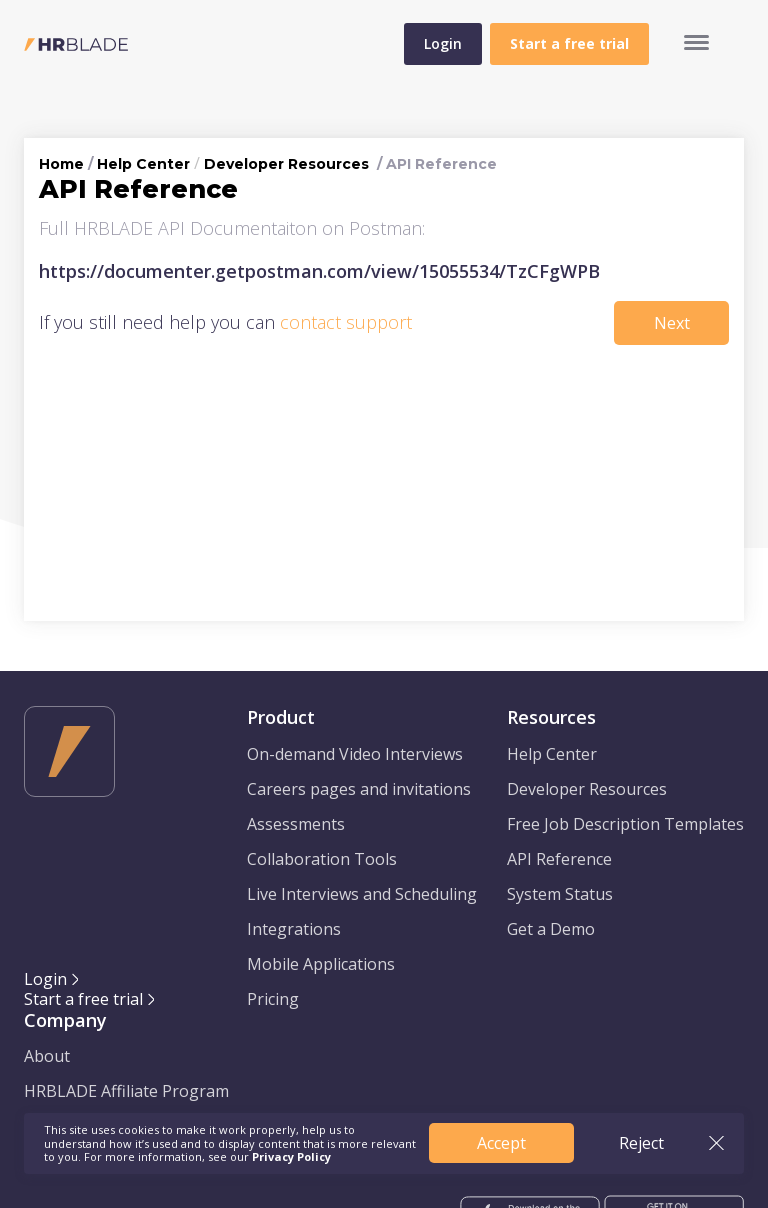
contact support (346, 322)
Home (61, 164)
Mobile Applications (321, 964)
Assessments (296, 824)
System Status (560, 894)
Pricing (273, 999)
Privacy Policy (291, 1156)
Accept (501, 1143)
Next (672, 323)
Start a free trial (83, 999)
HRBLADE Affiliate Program (126, 1091)
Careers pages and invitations (359, 789)
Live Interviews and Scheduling (362, 894)
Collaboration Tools (322, 859)
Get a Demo (551, 929)
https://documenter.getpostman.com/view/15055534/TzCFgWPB (319, 271)
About (47, 1056)
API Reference (559, 859)
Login (443, 43)
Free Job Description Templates (625, 824)
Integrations (294, 929)
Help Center (143, 164)
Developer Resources (286, 164)
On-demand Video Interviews (355, 754)
